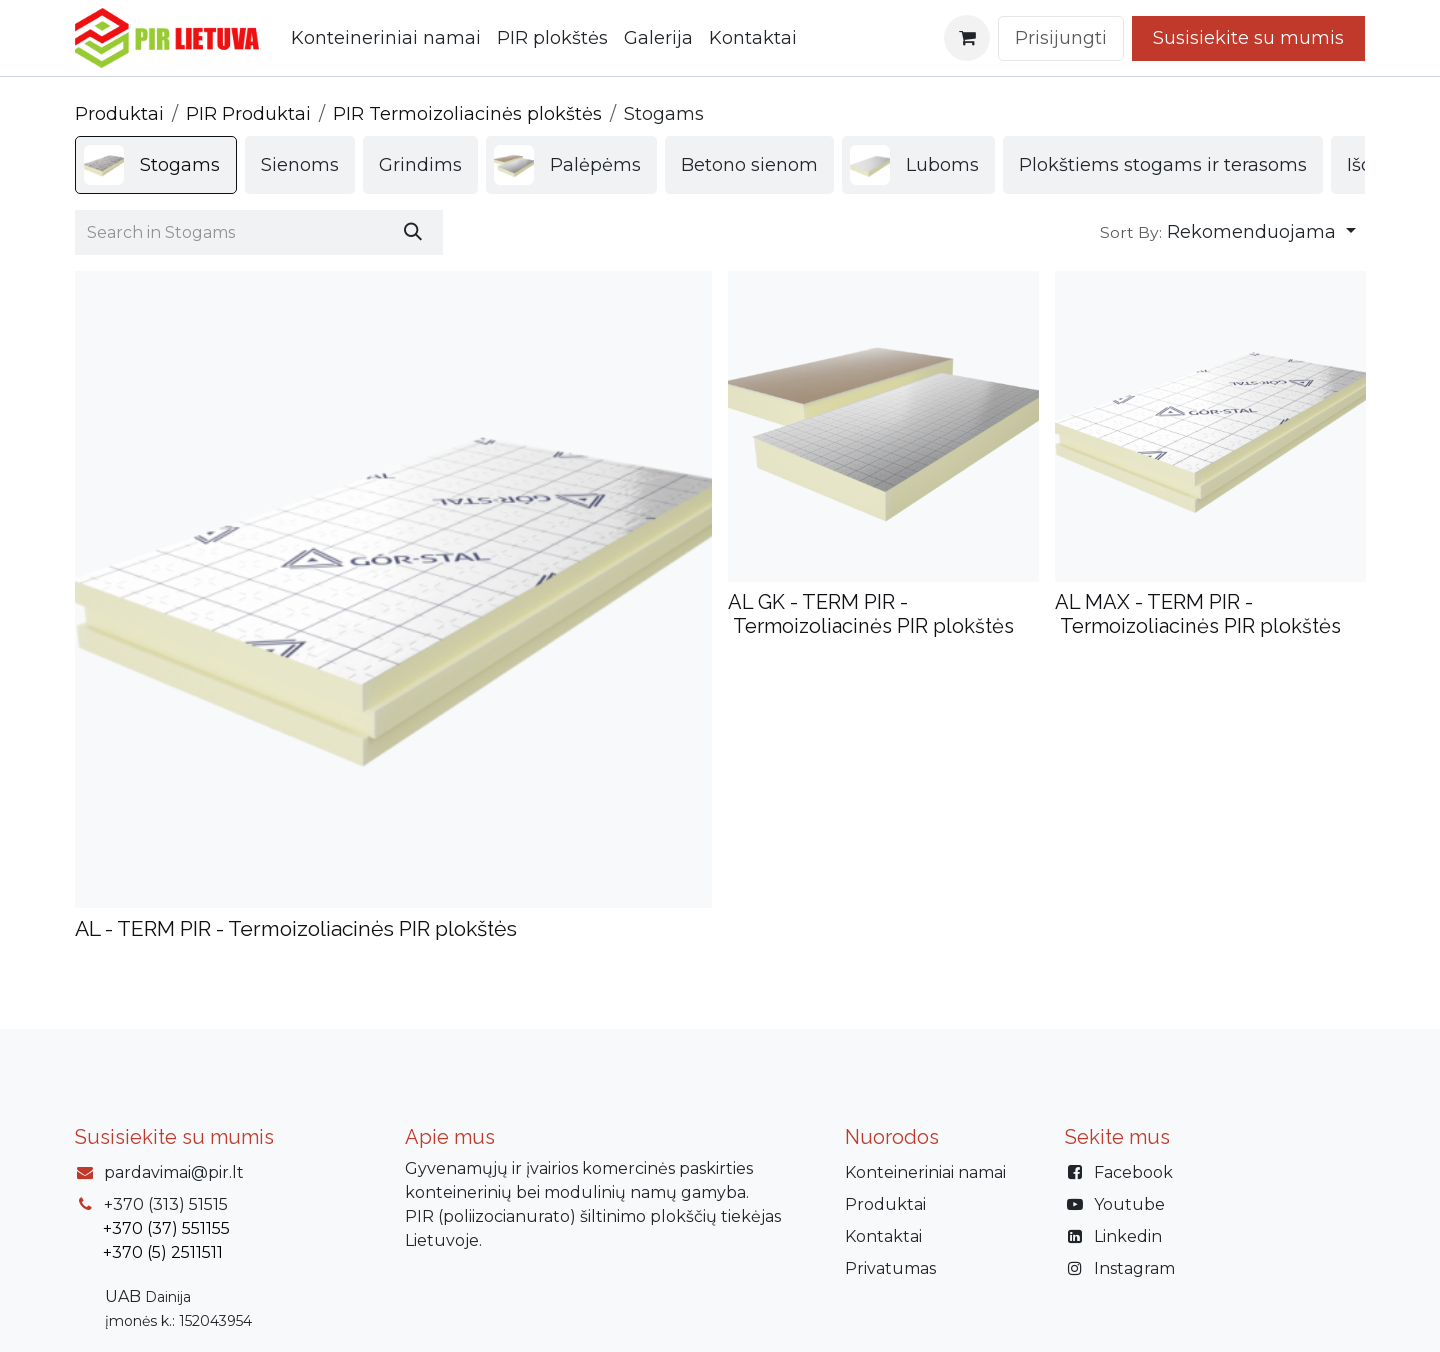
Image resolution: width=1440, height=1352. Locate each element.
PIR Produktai (248, 114)
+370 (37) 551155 (166, 1228)
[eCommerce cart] (967, 38)
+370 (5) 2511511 (163, 1252)
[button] (1228, 232)
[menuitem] (386, 38)
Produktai (119, 114)
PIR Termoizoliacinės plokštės (467, 114)
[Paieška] (413, 232)
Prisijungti (1061, 38)
